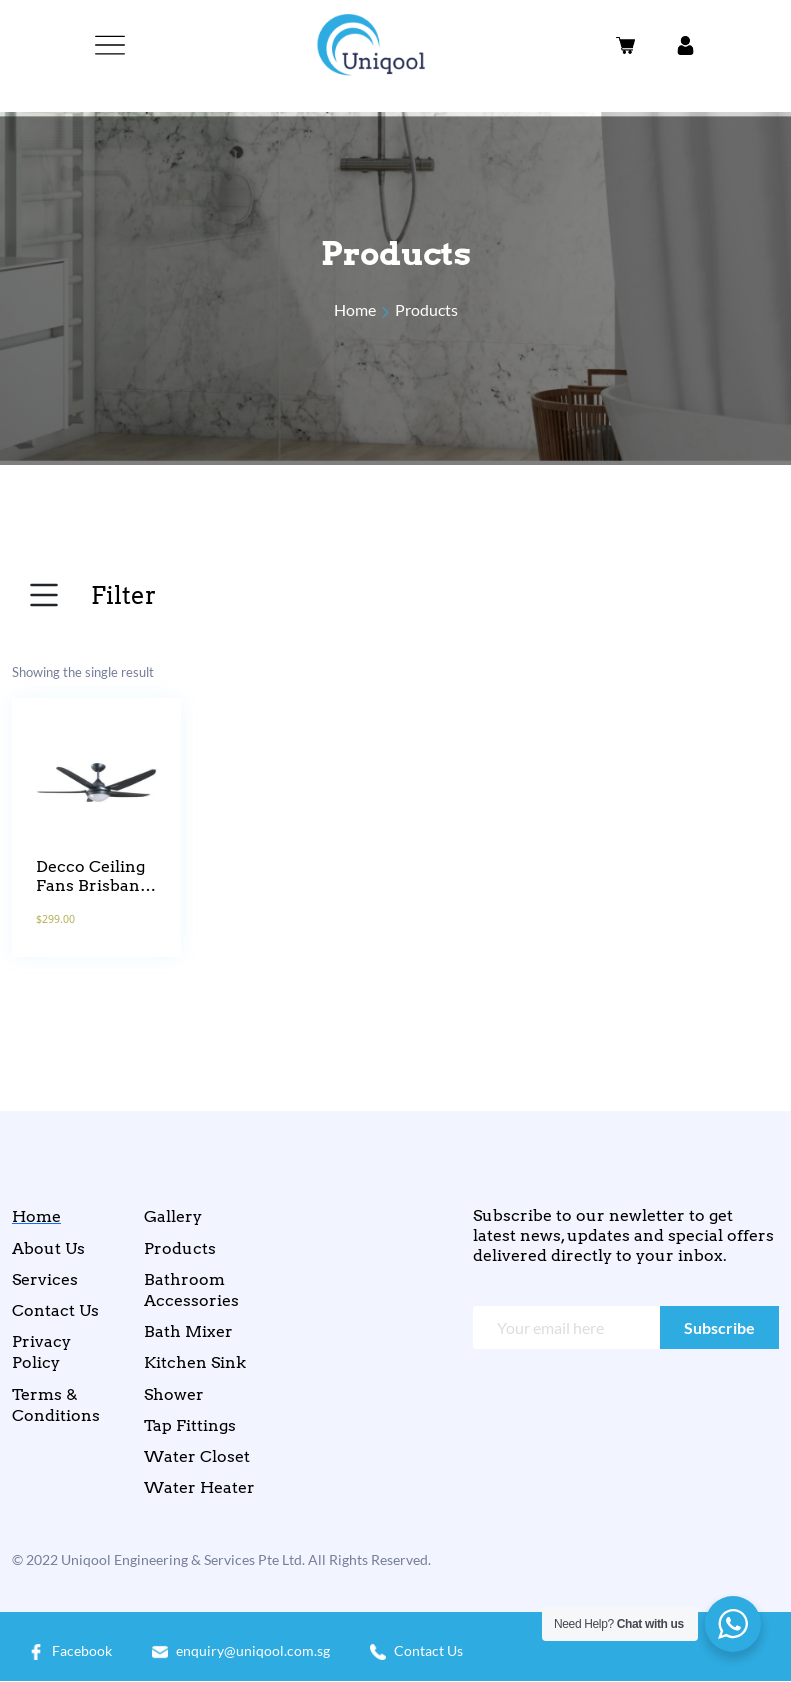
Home (355, 309)
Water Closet (197, 1456)
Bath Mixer (188, 1331)
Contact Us (55, 1310)
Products (426, 309)
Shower (174, 1394)
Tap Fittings (190, 1425)
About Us (48, 1248)
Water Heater (199, 1487)
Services (45, 1279)
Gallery (173, 1216)
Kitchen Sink (195, 1362)
